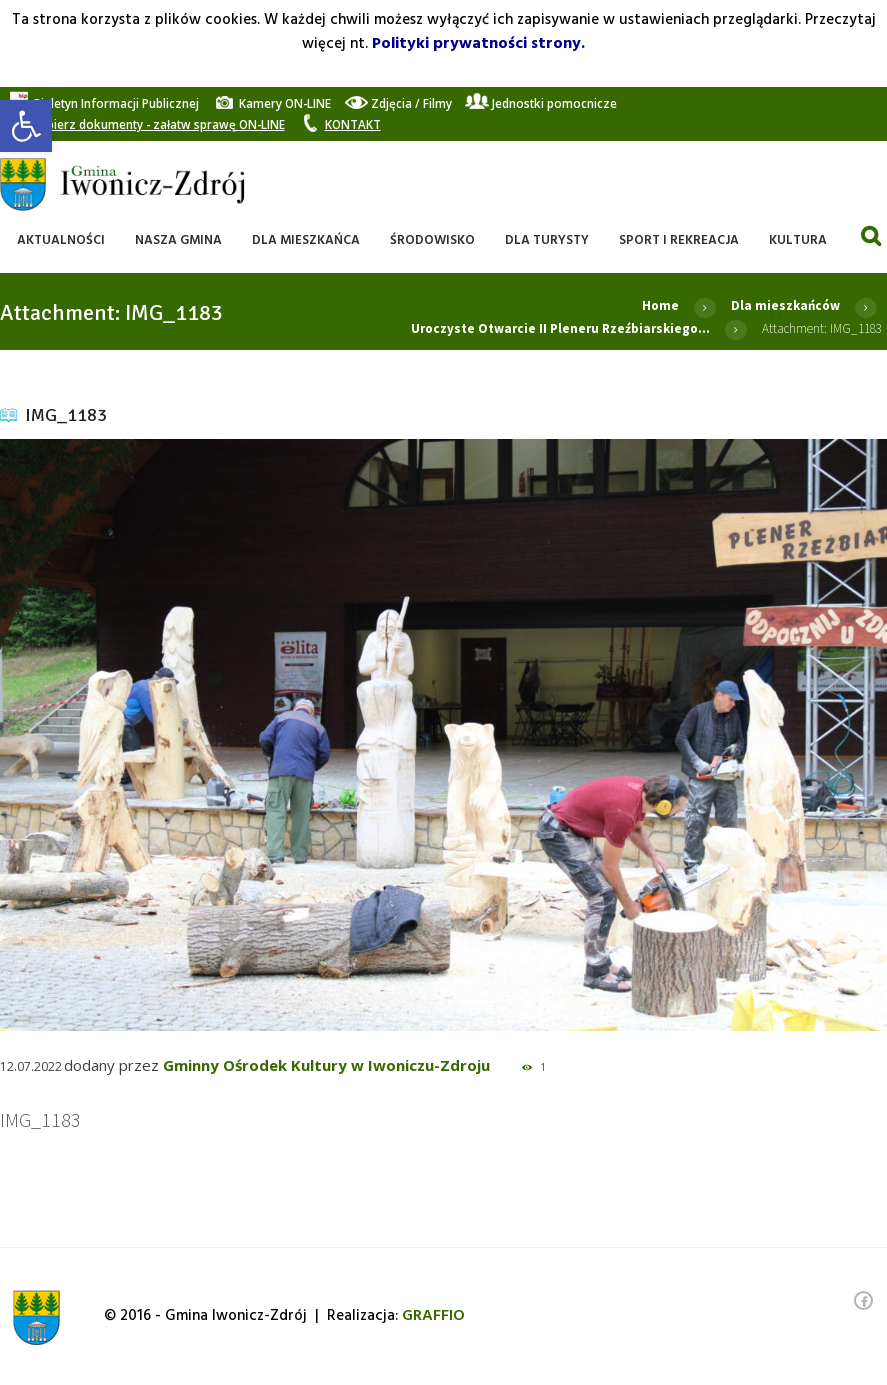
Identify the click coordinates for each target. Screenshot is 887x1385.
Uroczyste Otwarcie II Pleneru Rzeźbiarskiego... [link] (560, 328)
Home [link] (660, 305)
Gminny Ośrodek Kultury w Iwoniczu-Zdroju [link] (326, 1065)
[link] (26, 126)
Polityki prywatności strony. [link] (478, 44)
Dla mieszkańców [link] (785, 305)
